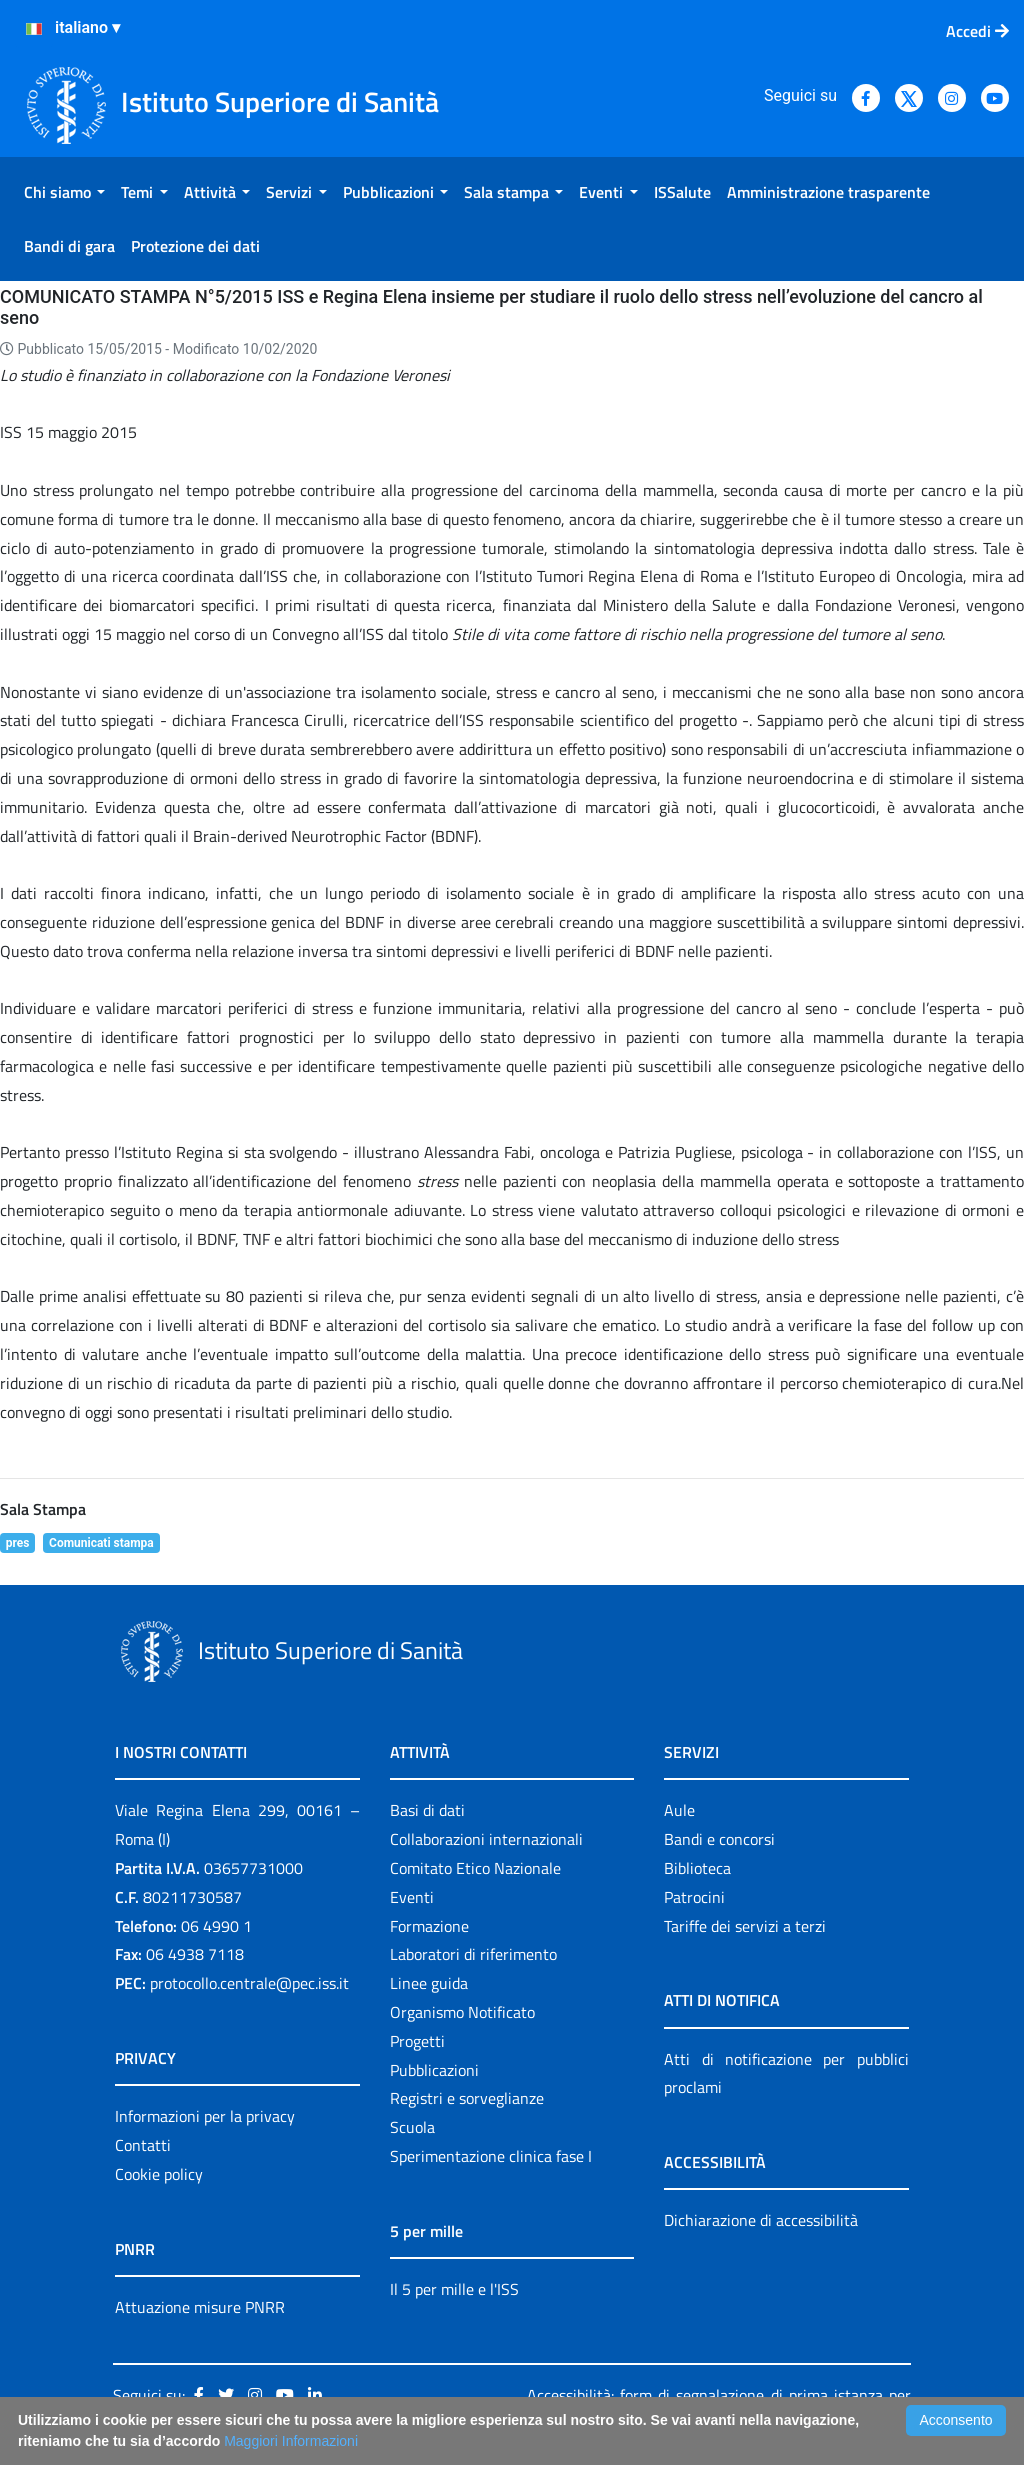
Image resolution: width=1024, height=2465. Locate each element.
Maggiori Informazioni (291, 2441)
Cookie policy (159, 2174)
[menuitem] (64, 192)
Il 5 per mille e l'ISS (454, 2289)
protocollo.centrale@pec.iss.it (249, 1983)
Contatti (143, 2145)
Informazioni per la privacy (205, 2116)
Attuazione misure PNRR (200, 2307)
